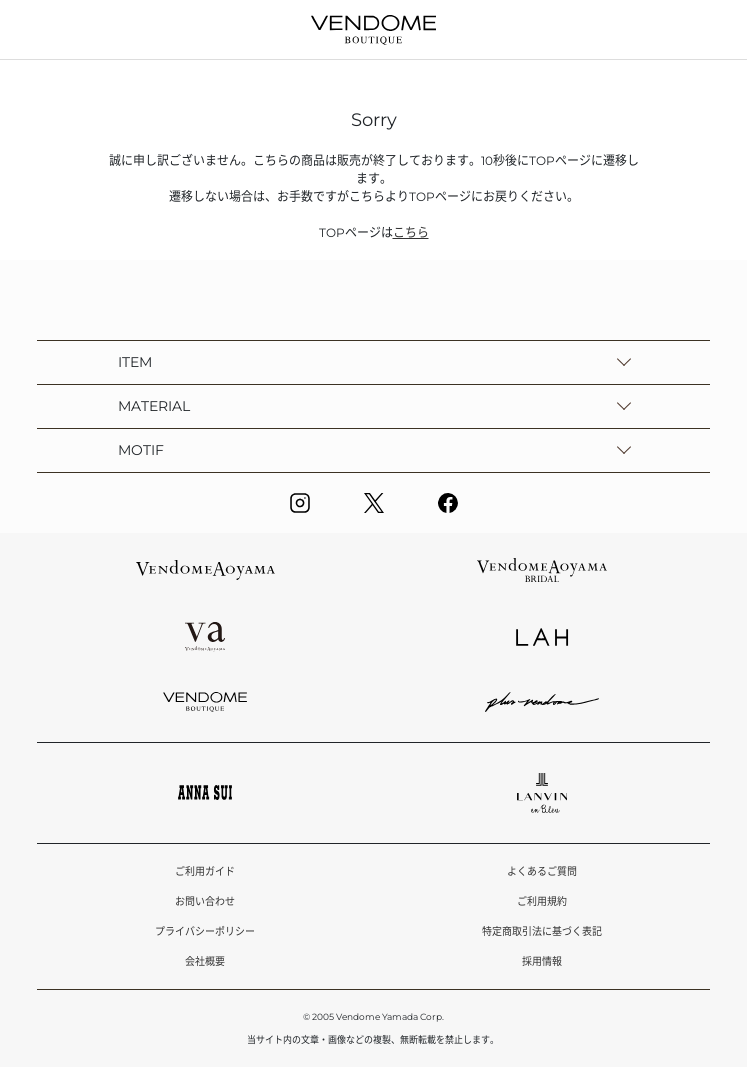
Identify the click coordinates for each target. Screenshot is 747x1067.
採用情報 (542, 961)
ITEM (135, 362)
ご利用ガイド (205, 871)
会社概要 (205, 961)
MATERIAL (154, 406)
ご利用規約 (542, 901)
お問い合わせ (205, 901)
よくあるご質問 (542, 871)
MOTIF (141, 450)
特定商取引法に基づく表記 (542, 931)
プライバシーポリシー (205, 931)
